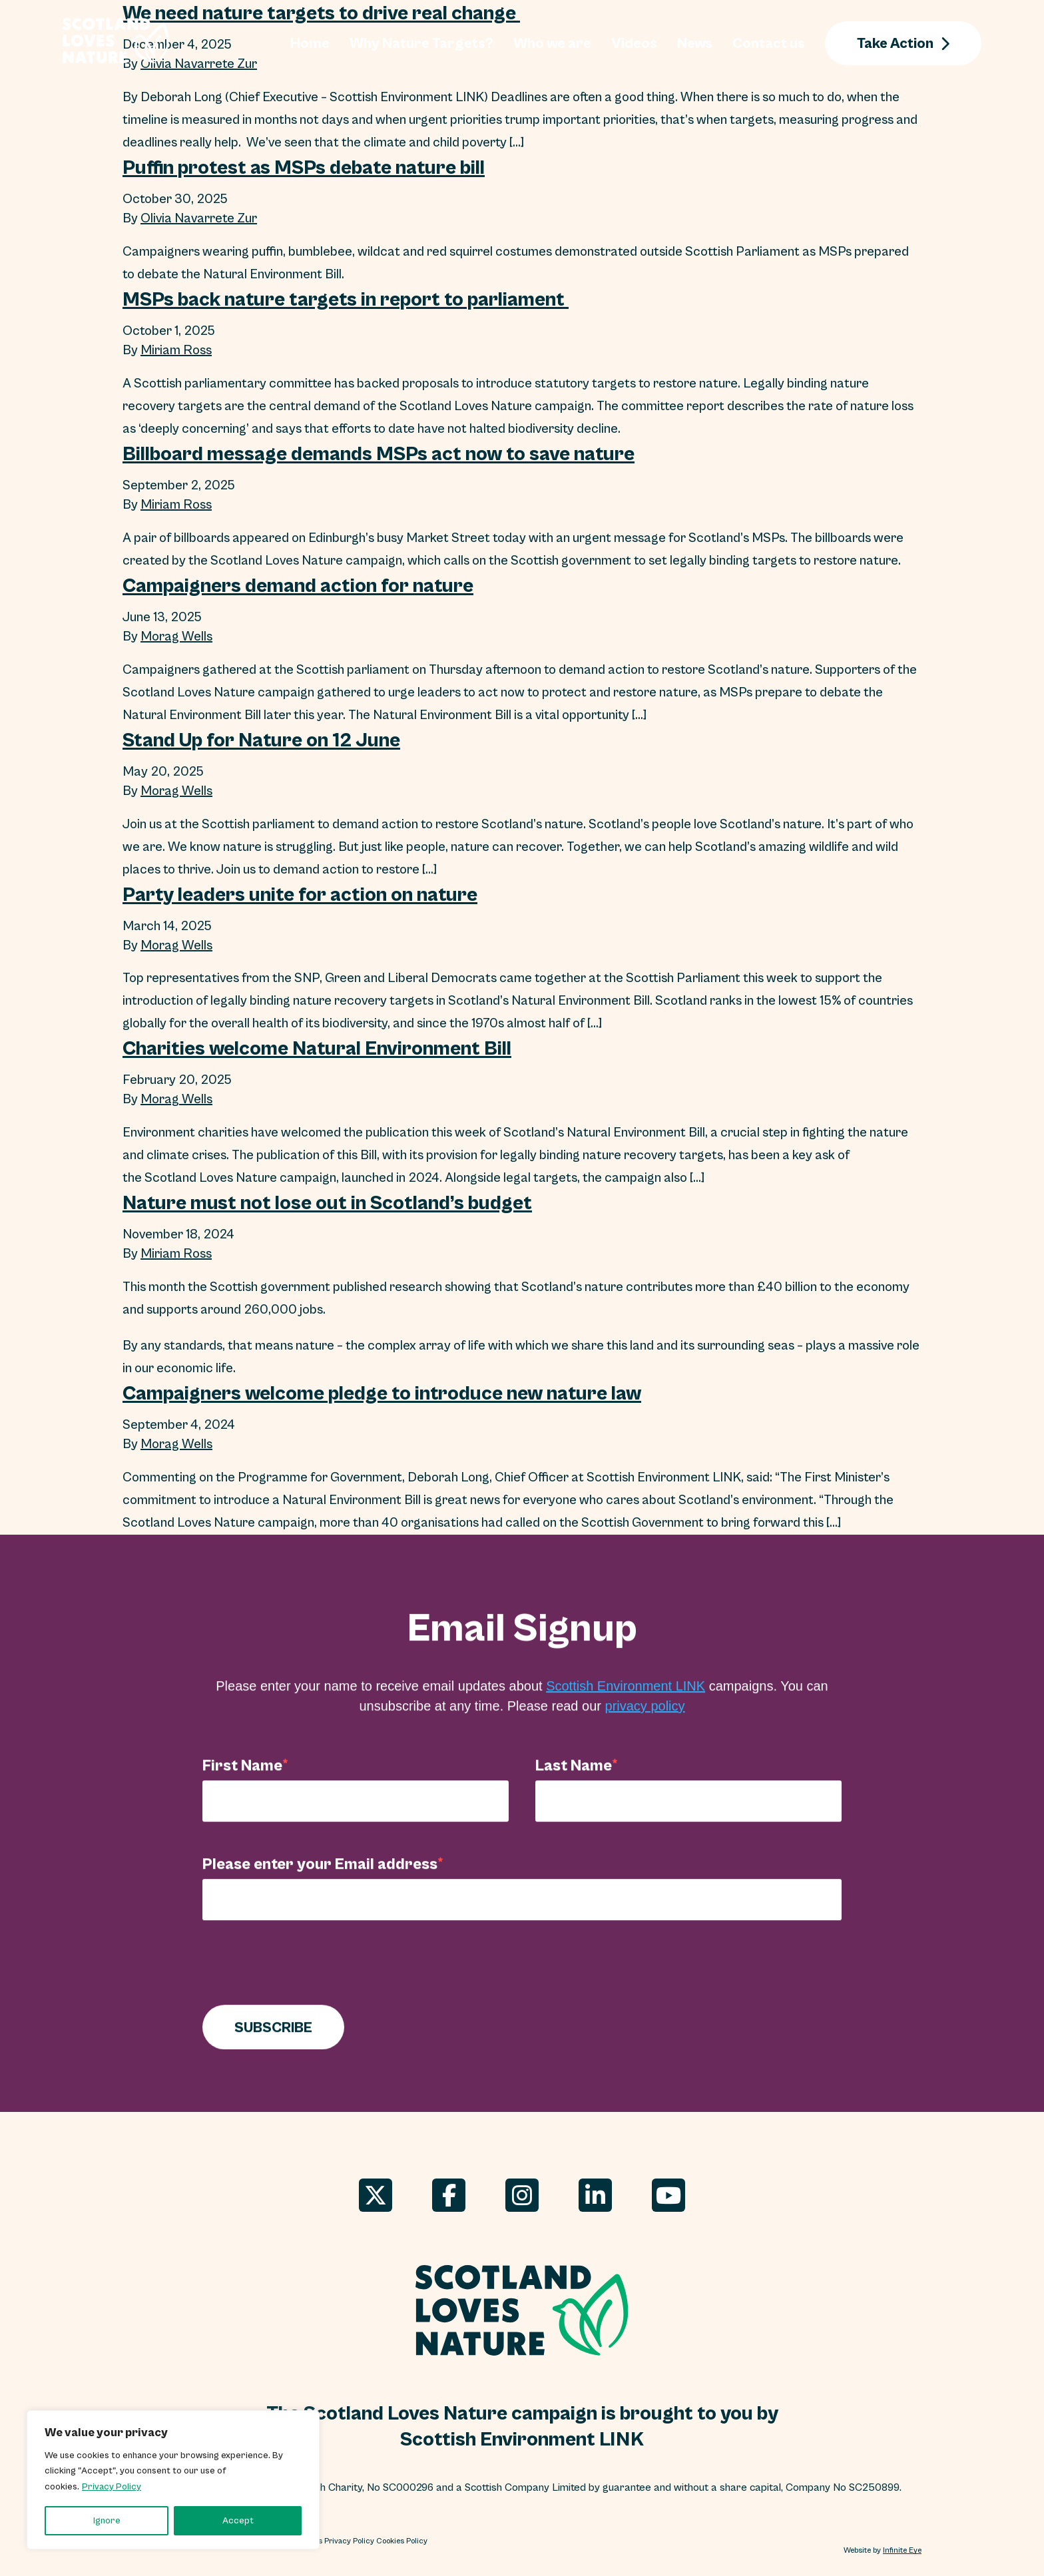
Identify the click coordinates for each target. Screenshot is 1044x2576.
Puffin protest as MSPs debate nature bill (304, 167)
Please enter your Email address (319, 1876)
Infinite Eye (902, 2551)
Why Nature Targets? (421, 43)
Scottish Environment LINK (625, 1698)
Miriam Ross (176, 350)
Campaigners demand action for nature (298, 585)
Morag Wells (176, 636)
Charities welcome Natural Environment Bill (317, 1048)
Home (310, 43)
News (694, 43)
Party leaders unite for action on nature (300, 894)
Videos (634, 43)
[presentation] (303, 1978)
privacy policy (645, 1718)
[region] (173, 2479)
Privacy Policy (111, 2486)
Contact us (768, 43)
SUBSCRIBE (273, 2040)
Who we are (552, 43)
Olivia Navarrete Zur (198, 218)
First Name (242, 1777)
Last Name (573, 1777)
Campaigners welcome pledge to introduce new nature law (382, 1393)
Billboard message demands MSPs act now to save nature (379, 453)
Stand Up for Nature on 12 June (261, 739)
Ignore (107, 2520)
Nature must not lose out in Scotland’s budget (327, 1203)
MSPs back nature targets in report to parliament (346, 299)
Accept (238, 2520)
